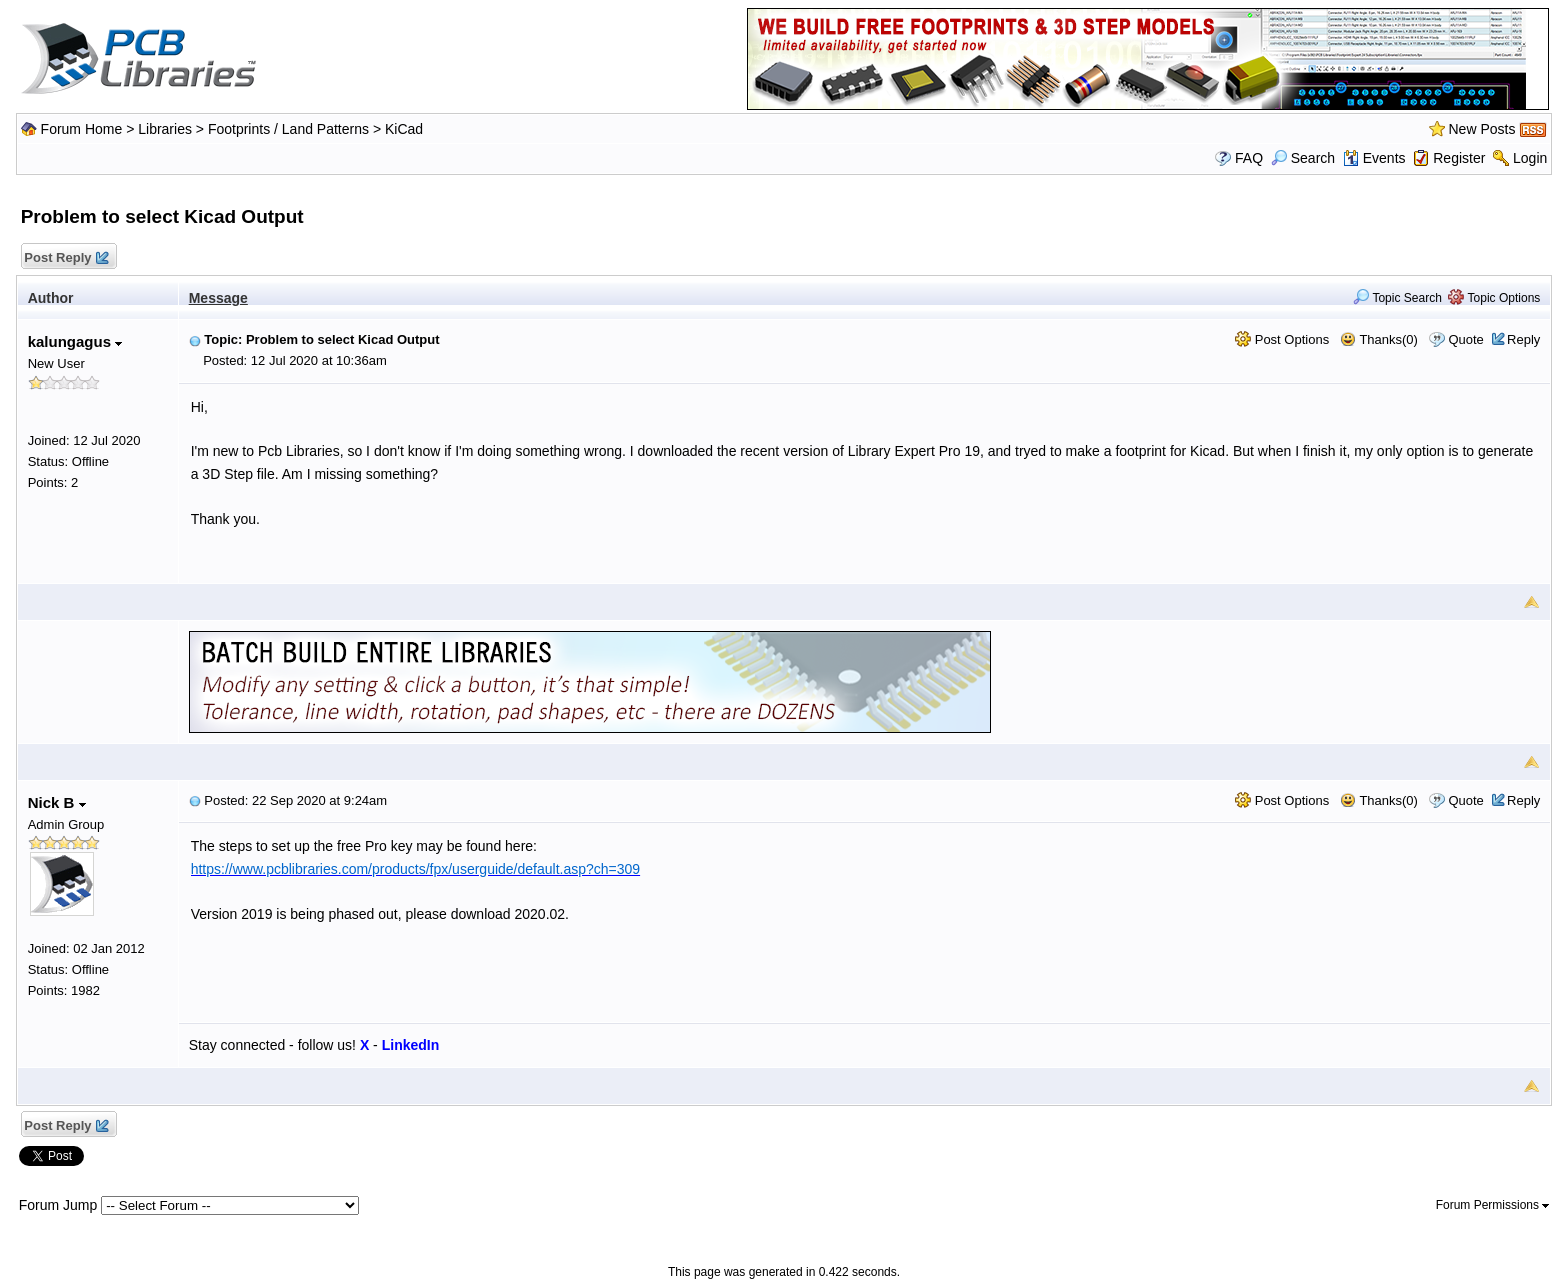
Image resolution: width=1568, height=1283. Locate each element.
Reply (1523, 339)
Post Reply (66, 258)
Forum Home (82, 129)
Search (1303, 158)
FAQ (1249, 158)
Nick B (57, 802)
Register (1459, 158)
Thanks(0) (1379, 339)
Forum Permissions (1493, 1205)
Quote (1465, 339)
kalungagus (75, 341)
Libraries (165, 129)
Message (218, 298)
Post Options (1282, 339)
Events (1374, 158)
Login (1530, 158)
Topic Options (1494, 298)
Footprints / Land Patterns (288, 129)
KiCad (404, 129)
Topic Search (1397, 298)
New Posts (1482, 129)
